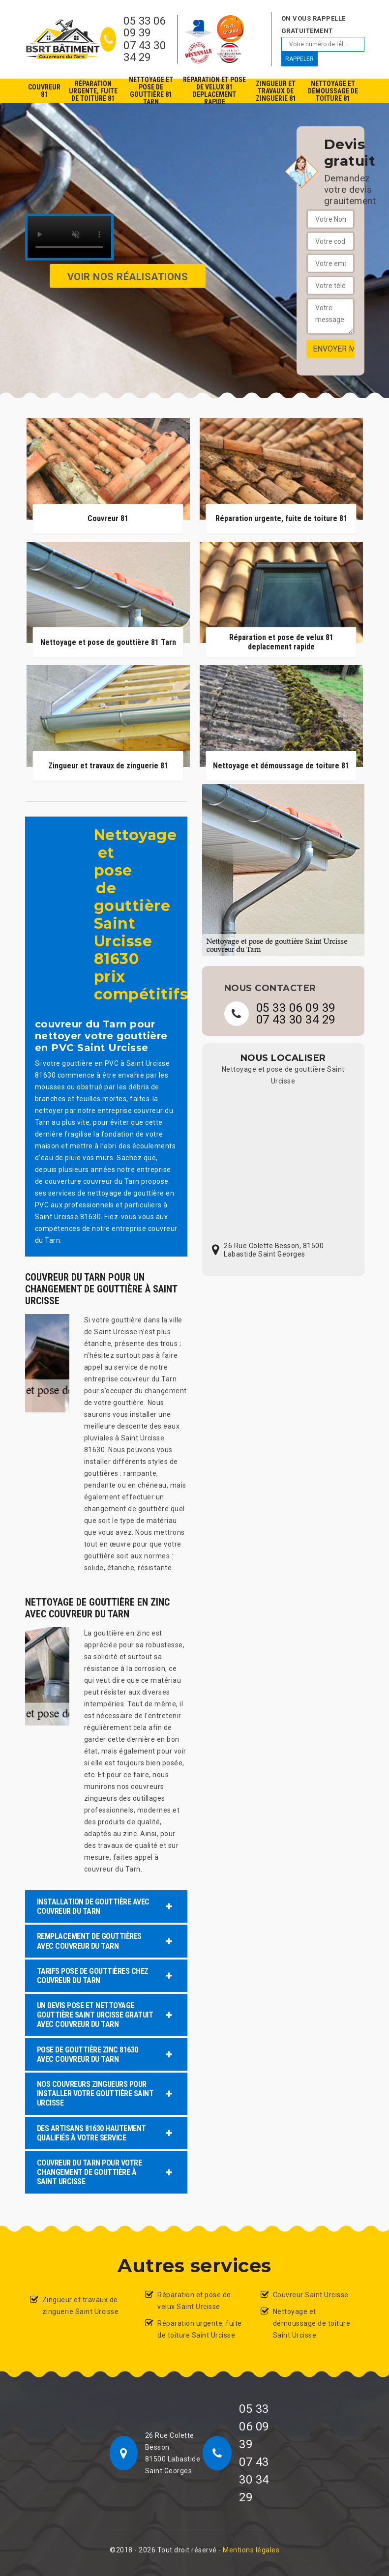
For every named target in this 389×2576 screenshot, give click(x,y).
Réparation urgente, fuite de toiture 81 (93, 91)
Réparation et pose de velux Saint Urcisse (194, 2301)
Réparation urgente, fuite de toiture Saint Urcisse (199, 2329)
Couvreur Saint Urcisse (311, 2295)
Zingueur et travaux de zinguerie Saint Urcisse (80, 2305)
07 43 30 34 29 (144, 51)
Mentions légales (251, 2550)
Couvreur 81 (44, 90)
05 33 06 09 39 (144, 27)
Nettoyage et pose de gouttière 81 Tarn (151, 91)
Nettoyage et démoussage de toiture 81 (333, 91)
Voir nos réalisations (127, 276)
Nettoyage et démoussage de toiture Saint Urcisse (312, 2323)
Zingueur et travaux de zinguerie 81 (276, 91)
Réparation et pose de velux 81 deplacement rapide (214, 91)
